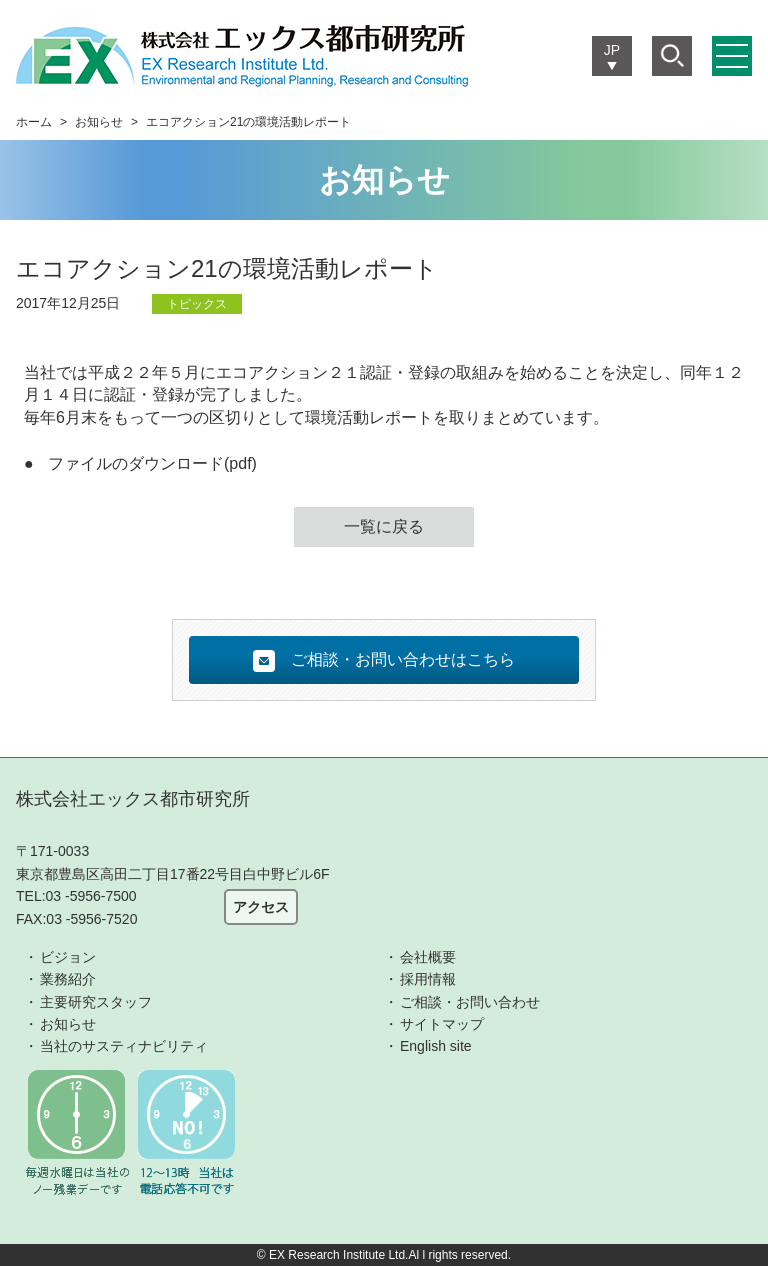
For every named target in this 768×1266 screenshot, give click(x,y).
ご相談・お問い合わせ (470, 1002)
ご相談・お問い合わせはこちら (384, 661)
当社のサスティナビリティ (124, 1046)
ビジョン (68, 957)
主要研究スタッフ (96, 1002)
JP (612, 50)
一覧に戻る (384, 526)
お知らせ (99, 122)
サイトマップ (442, 1024)
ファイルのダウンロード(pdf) (152, 463)
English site (436, 1046)
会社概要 (428, 957)
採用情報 (428, 979)
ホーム (34, 122)
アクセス (261, 907)
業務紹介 (68, 979)
